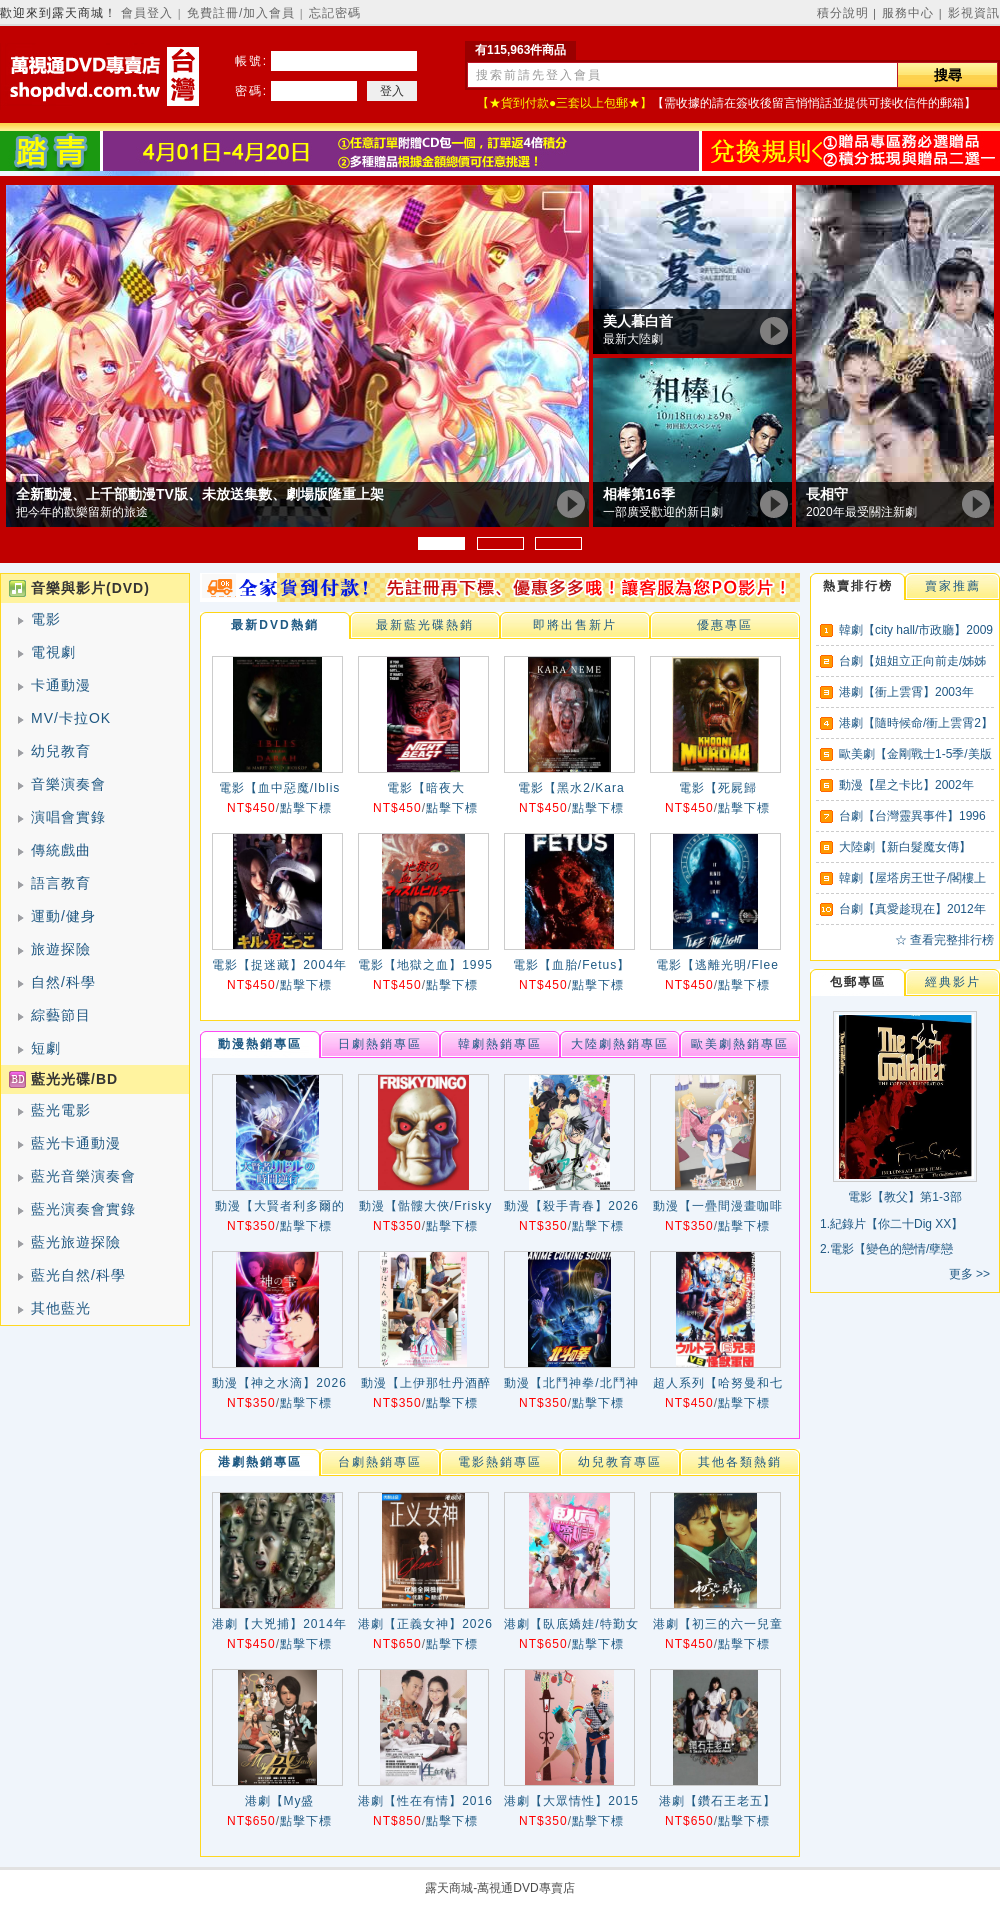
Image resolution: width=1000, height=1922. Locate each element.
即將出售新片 (575, 625)
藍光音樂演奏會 (83, 1176)
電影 (46, 619)
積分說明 (843, 13)
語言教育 (61, 883)
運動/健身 (63, 916)
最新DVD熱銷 (274, 625)
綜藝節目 (61, 1015)
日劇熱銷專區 (380, 1044)
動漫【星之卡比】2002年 (906, 785)
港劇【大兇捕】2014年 (279, 1624)
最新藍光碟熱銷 (425, 625)
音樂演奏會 (68, 784)
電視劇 (53, 652)
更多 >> (969, 1274)
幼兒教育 (61, 751)
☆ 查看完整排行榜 (944, 940)
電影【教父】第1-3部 (904, 1197)
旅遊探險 (61, 949)
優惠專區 (725, 625)
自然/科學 (63, 982)
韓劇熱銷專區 (500, 1044)
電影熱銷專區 (500, 1462)
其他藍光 (61, 1308)
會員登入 (147, 13)
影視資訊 (974, 13)
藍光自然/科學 (78, 1275)
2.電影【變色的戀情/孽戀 (886, 1249)
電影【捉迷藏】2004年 (279, 965)
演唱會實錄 (68, 817)
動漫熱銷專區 (260, 1044)
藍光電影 (61, 1110)
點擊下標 (306, 808)
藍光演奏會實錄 (83, 1209)
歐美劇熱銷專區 (740, 1044)
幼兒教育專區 (620, 1462)
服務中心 (908, 13)
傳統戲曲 (61, 850)
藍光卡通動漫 (76, 1143)
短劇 (46, 1048)
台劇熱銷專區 (380, 1462)
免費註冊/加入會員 (241, 13)
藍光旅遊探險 (76, 1242)
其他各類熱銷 (740, 1462)
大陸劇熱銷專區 (620, 1044)
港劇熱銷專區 (260, 1462)
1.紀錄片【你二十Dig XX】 (891, 1224)
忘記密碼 (335, 13)
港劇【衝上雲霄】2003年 (906, 692)
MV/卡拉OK (71, 718)
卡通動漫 (61, 685)
